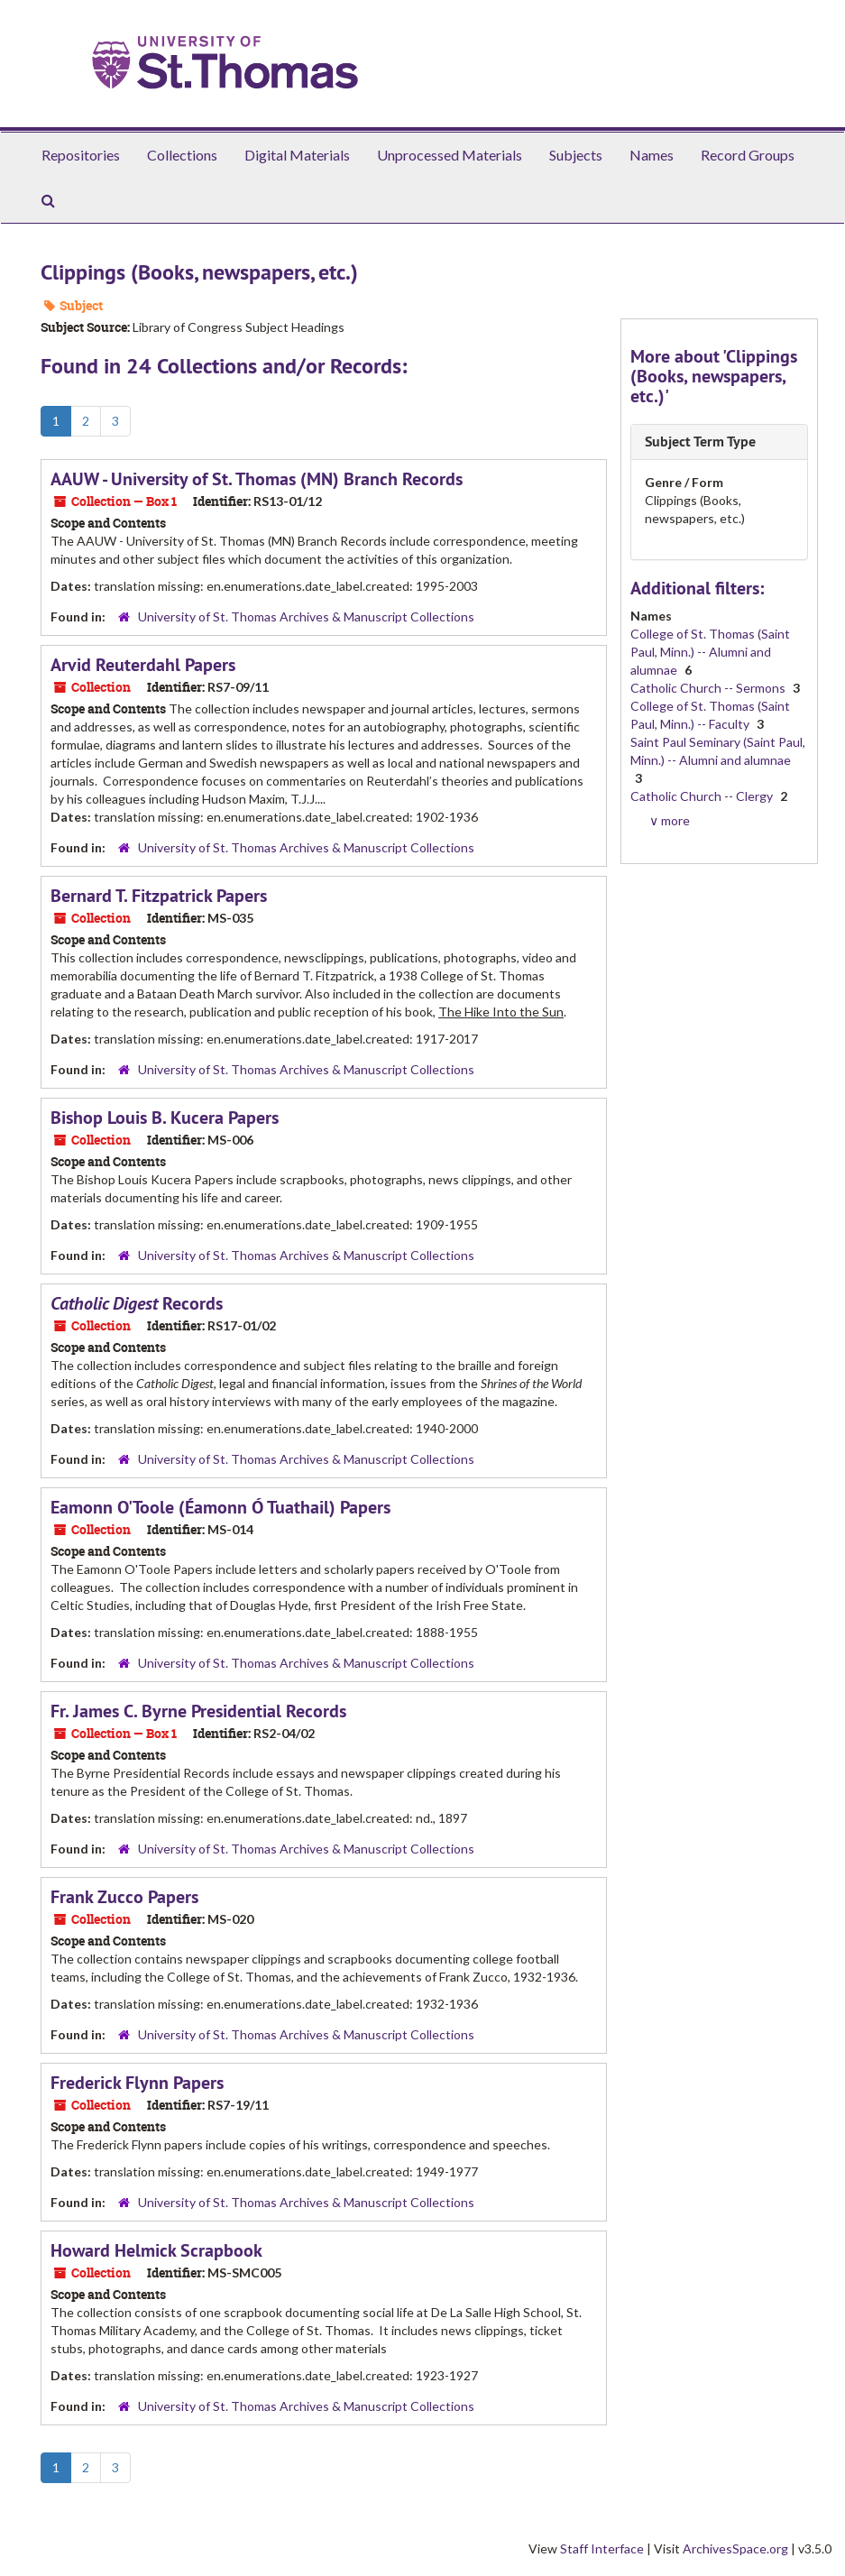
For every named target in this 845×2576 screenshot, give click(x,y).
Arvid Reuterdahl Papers (143, 664)
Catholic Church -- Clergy (703, 796)
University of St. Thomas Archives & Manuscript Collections (306, 616)
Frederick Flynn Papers (137, 2082)
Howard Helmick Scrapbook (156, 2250)
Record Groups (747, 154)
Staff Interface (602, 2548)
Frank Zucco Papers (124, 1897)
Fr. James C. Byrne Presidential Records (198, 1711)
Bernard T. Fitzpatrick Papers (159, 895)
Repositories (80, 154)
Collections (182, 154)
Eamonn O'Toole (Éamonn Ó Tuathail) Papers (220, 1507)
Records (137, 1303)
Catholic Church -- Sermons (709, 687)
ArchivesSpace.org (735, 2548)
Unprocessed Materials (449, 154)
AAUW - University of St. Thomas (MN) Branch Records (257, 479)
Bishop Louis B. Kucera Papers (165, 1117)
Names (651, 154)
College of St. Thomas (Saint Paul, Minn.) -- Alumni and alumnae (710, 651)
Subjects (575, 154)
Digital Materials (297, 154)
